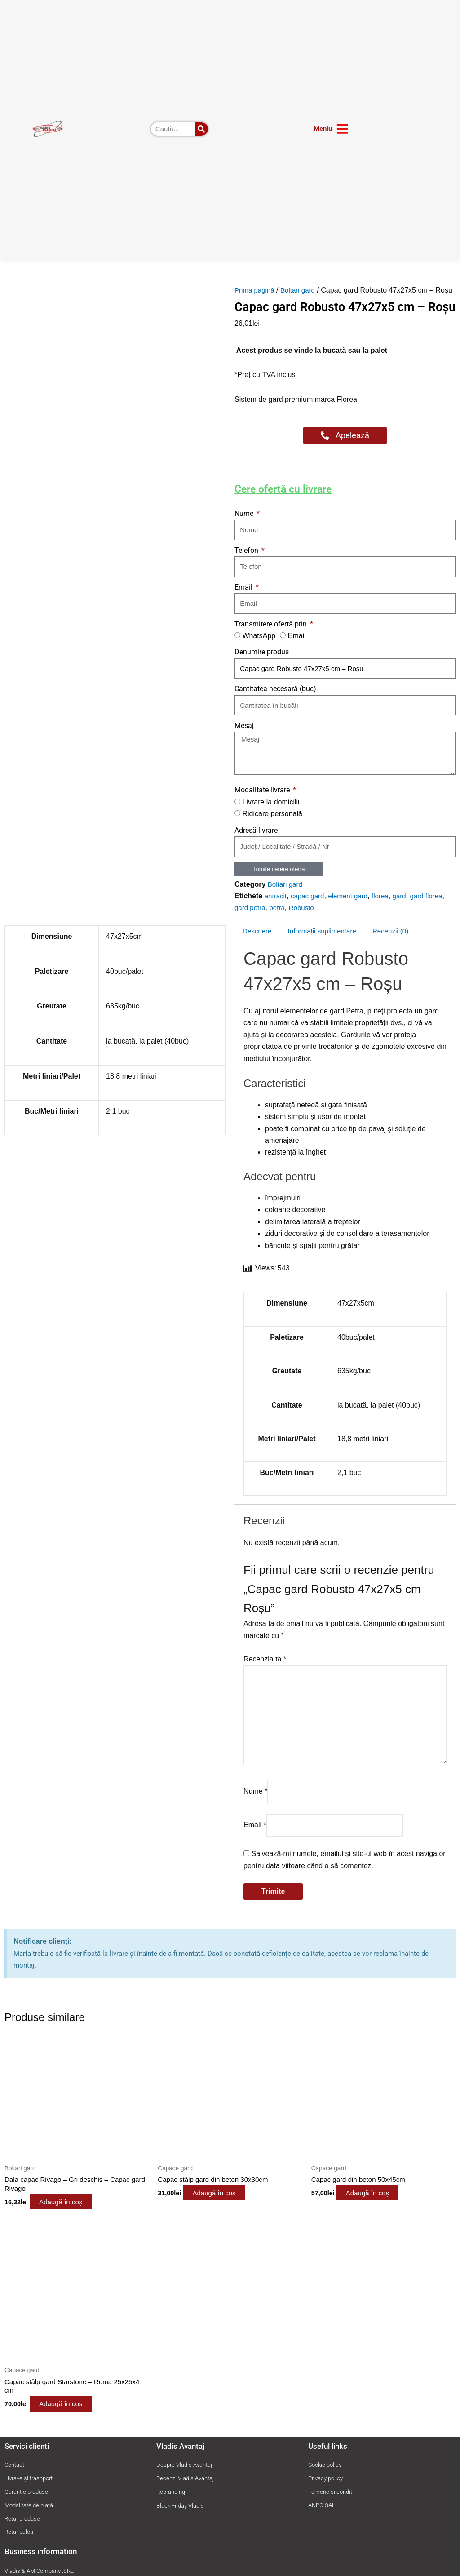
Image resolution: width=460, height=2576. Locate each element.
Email (244, 599)
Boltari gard (301, 290)
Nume (244, 525)
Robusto (305, 920)
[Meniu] (342, 129)
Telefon (247, 562)
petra (279, 920)
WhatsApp (258, 647)
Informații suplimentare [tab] (327, 942)
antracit (276, 907)
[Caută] (201, 129)
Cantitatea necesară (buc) (275, 701)
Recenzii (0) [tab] (400, 942)
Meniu (323, 128)
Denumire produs (261, 664)
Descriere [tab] (258, 942)
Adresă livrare (256, 842)
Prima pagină (255, 290)
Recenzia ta (264, 1670)
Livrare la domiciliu (272, 813)
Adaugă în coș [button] (70, 2224)
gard (406, 907)
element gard (352, 907)
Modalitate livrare (263, 802)
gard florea (435, 907)
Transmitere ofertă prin (271, 635)
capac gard (309, 907)
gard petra (250, 920)
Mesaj (244, 737)
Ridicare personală (272, 826)
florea (386, 907)
